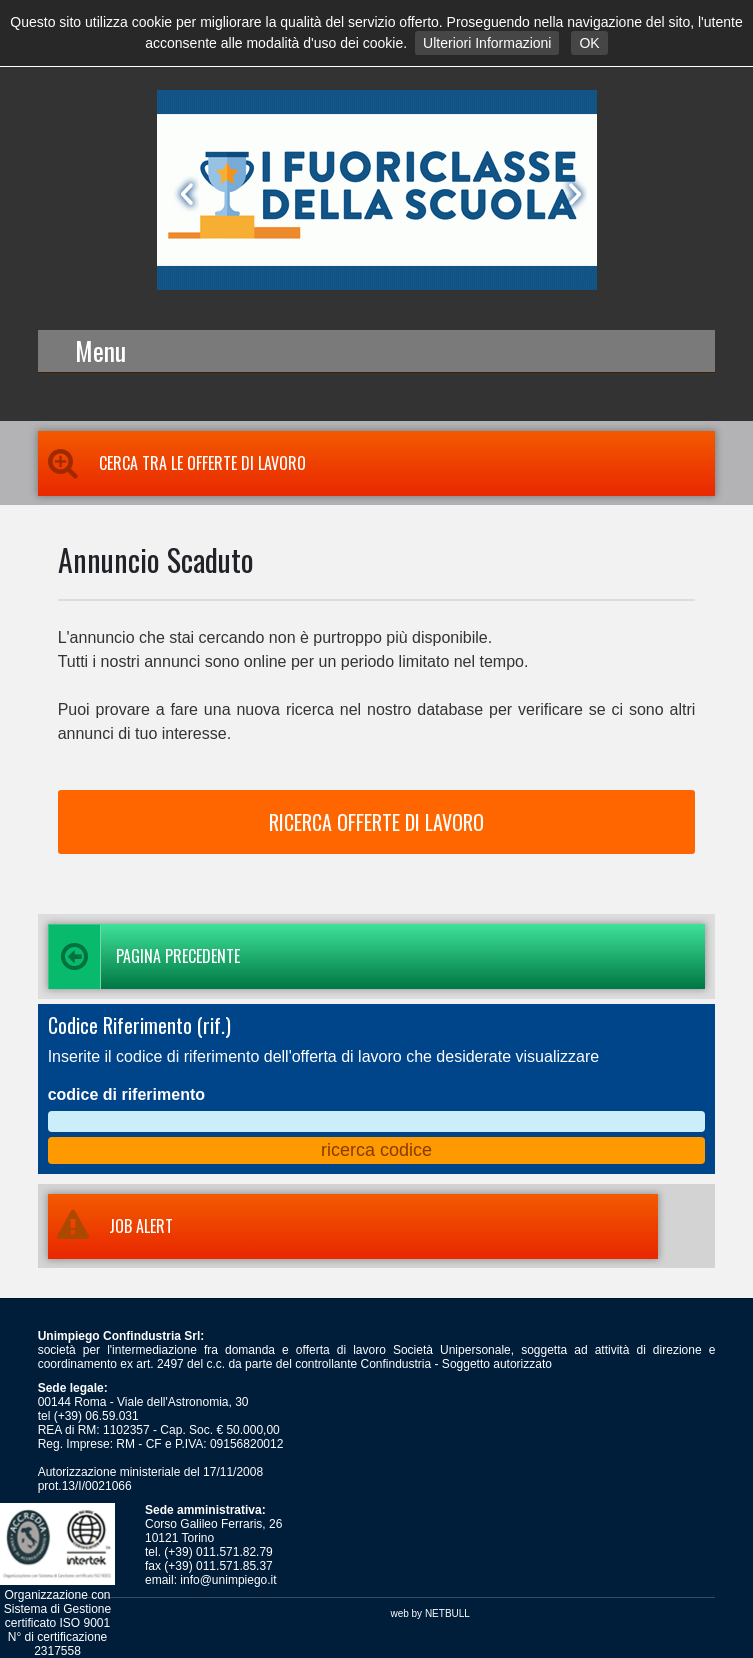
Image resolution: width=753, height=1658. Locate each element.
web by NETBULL (429, 1613)
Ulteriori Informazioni (487, 43)
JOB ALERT (110, 1226)
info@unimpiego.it (228, 1580)
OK (589, 43)
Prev (183, 194)
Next (571, 194)
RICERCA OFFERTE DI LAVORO (376, 822)
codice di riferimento (126, 1094)
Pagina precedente (144, 956)
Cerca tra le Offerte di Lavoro (172, 463)
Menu (100, 350)
